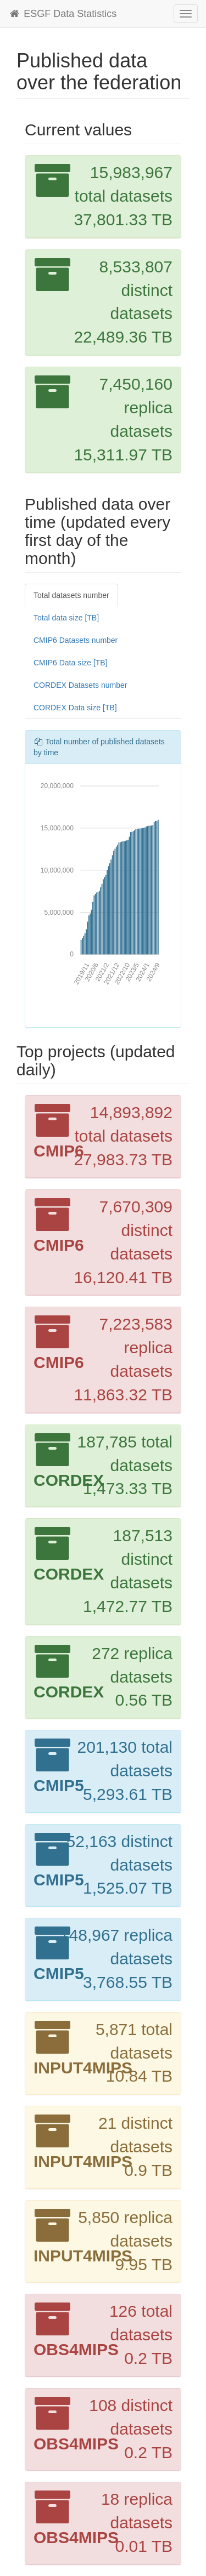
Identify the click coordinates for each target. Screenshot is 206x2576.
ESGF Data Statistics (62, 13)
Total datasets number (71, 595)
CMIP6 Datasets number (76, 640)
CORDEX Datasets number (80, 685)
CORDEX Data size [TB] (75, 707)
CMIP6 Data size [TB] (71, 662)
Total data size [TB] (66, 617)
